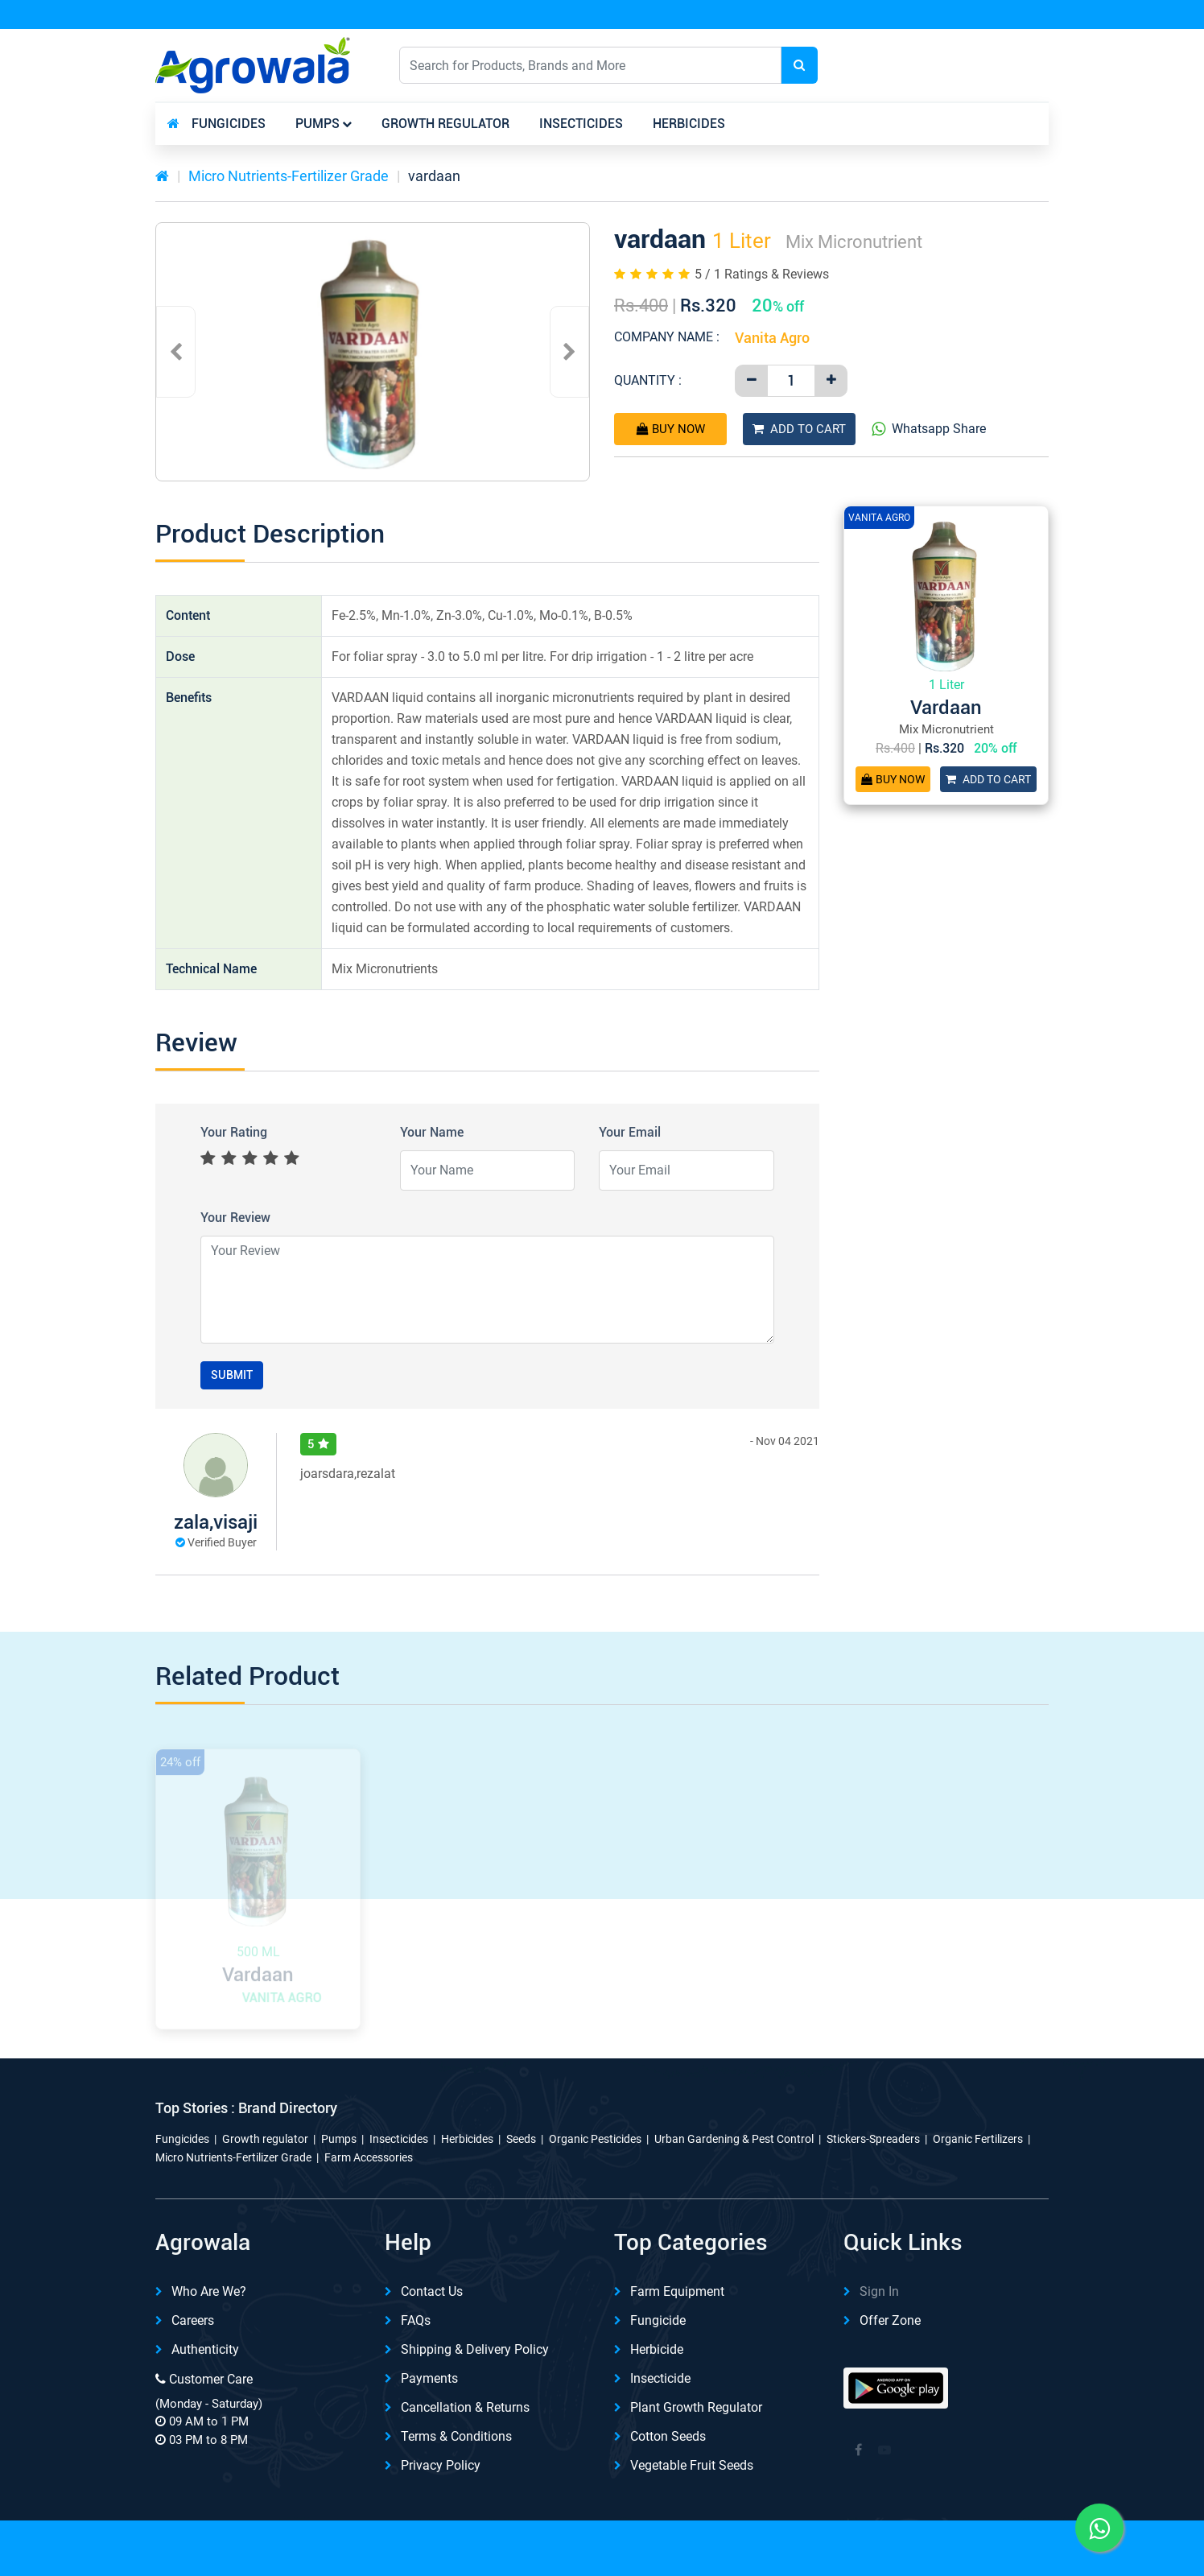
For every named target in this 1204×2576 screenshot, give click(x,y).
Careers (192, 2320)
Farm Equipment (677, 2291)
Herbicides (689, 123)
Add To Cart (799, 429)
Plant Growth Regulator (696, 2407)
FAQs (416, 2320)
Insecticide (660, 2378)
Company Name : (667, 337)
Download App (874, 15)
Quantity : (648, 380)
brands (999, 124)
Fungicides (229, 123)
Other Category (883, 124)
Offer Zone (890, 2320)
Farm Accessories (368, 2157)
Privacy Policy (440, 2465)
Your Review (235, 1217)
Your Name (432, 1132)
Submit (232, 1374)
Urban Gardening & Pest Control (734, 2138)
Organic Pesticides (595, 2138)
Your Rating (233, 1132)
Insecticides (581, 123)
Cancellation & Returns (465, 2407)
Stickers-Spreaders (873, 2138)
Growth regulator (445, 123)
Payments (429, 2378)
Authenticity (205, 2349)
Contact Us (432, 2291)
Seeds (521, 2138)
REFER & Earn (1004, 15)
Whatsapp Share (929, 429)
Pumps (317, 123)
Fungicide (658, 2320)
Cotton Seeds (668, 2436)
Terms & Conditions (456, 2436)
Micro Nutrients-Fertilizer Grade (288, 175)
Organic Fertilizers (978, 2138)
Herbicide (656, 2349)
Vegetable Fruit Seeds (691, 2465)
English (899, 64)
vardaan (434, 175)
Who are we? (208, 2291)
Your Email (630, 1132)
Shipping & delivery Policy (475, 2349)
